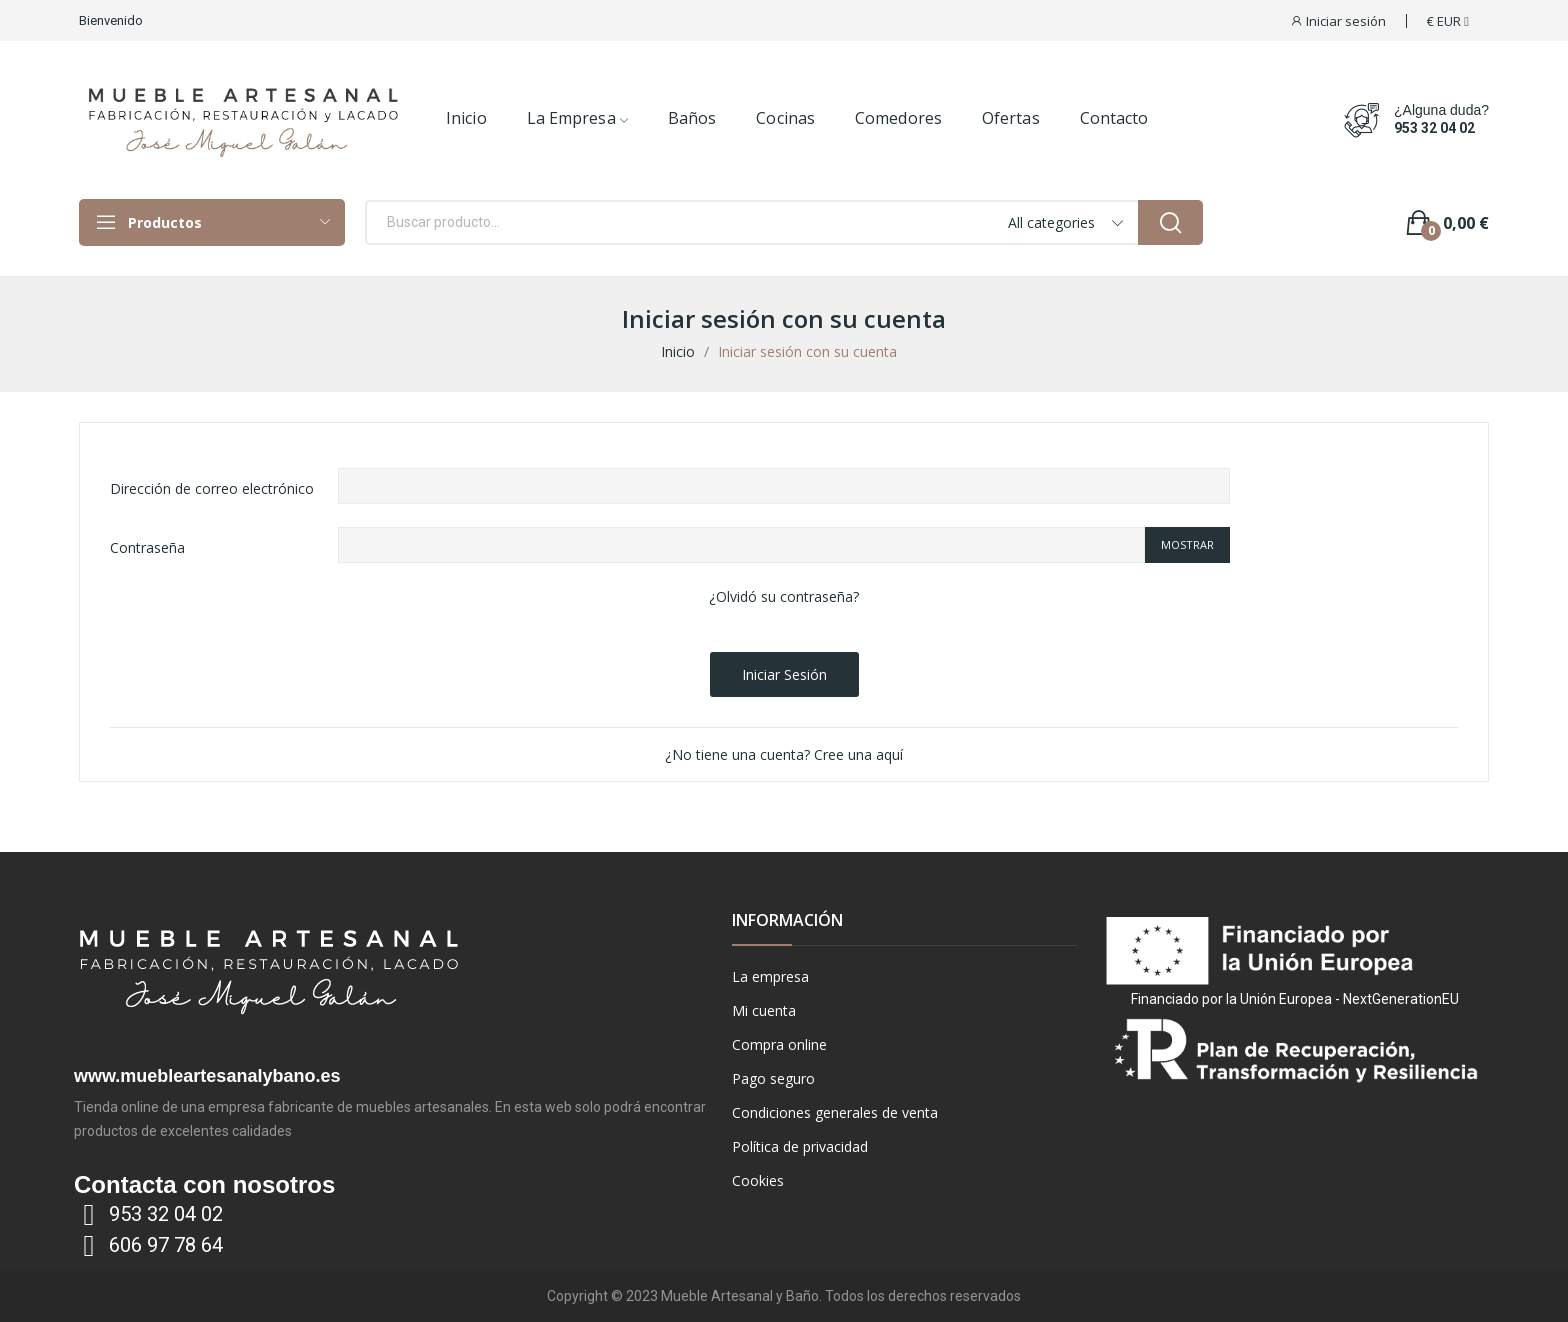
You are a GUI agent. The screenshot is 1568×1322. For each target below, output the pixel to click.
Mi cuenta (764, 1010)
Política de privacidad (800, 1146)
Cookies (758, 1180)
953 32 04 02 (1434, 128)
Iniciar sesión (784, 674)
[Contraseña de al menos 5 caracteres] (741, 545)
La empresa (770, 976)
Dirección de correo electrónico (212, 488)
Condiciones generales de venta (835, 1112)
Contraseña (147, 547)
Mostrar (1187, 544)
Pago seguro (773, 1078)
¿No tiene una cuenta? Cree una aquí (784, 754)
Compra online (779, 1044)
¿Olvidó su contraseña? (784, 596)
